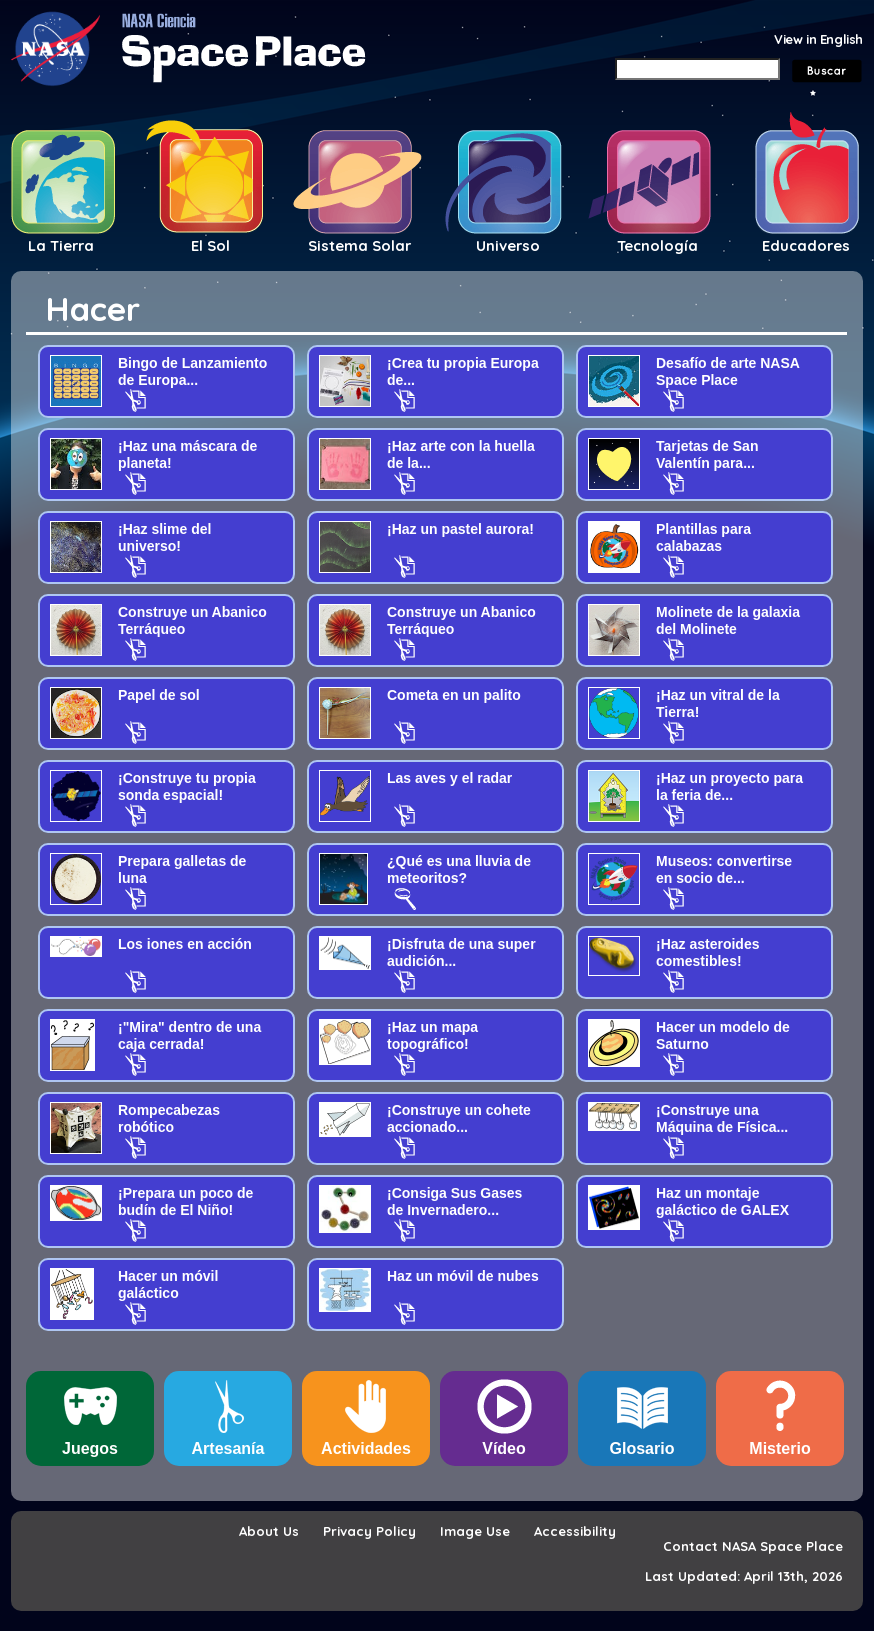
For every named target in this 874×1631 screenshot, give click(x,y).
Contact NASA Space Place (753, 1546)
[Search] (697, 69)
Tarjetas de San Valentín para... (707, 454)
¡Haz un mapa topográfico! (432, 1035)
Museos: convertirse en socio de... (724, 869)
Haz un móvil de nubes (463, 1276)
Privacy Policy (369, 1531)
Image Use (475, 1531)
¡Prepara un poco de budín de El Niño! (185, 1201)
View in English (818, 39)
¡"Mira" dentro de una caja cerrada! (189, 1035)
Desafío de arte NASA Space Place (727, 371)
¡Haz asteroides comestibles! (707, 952)
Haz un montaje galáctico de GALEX (722, 1201)
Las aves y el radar (449, 778)
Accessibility (575, 1531)
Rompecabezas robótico (169, 1118)
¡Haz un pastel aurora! (460, 529)
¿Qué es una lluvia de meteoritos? (459, 869)
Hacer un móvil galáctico (168, 1284)
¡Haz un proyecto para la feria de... (729, 786)
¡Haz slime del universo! (164, 537)
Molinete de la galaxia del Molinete (728, 620)
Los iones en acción (185, 944)
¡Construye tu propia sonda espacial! (187, 786)
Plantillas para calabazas (703, 537)
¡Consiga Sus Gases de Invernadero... (454, 1201)
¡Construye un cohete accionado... (459, 1118)
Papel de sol (159, 695)
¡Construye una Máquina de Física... (722, 1118)
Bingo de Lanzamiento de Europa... (192, 371)
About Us (269, 1531)
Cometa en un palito (454, 695)
